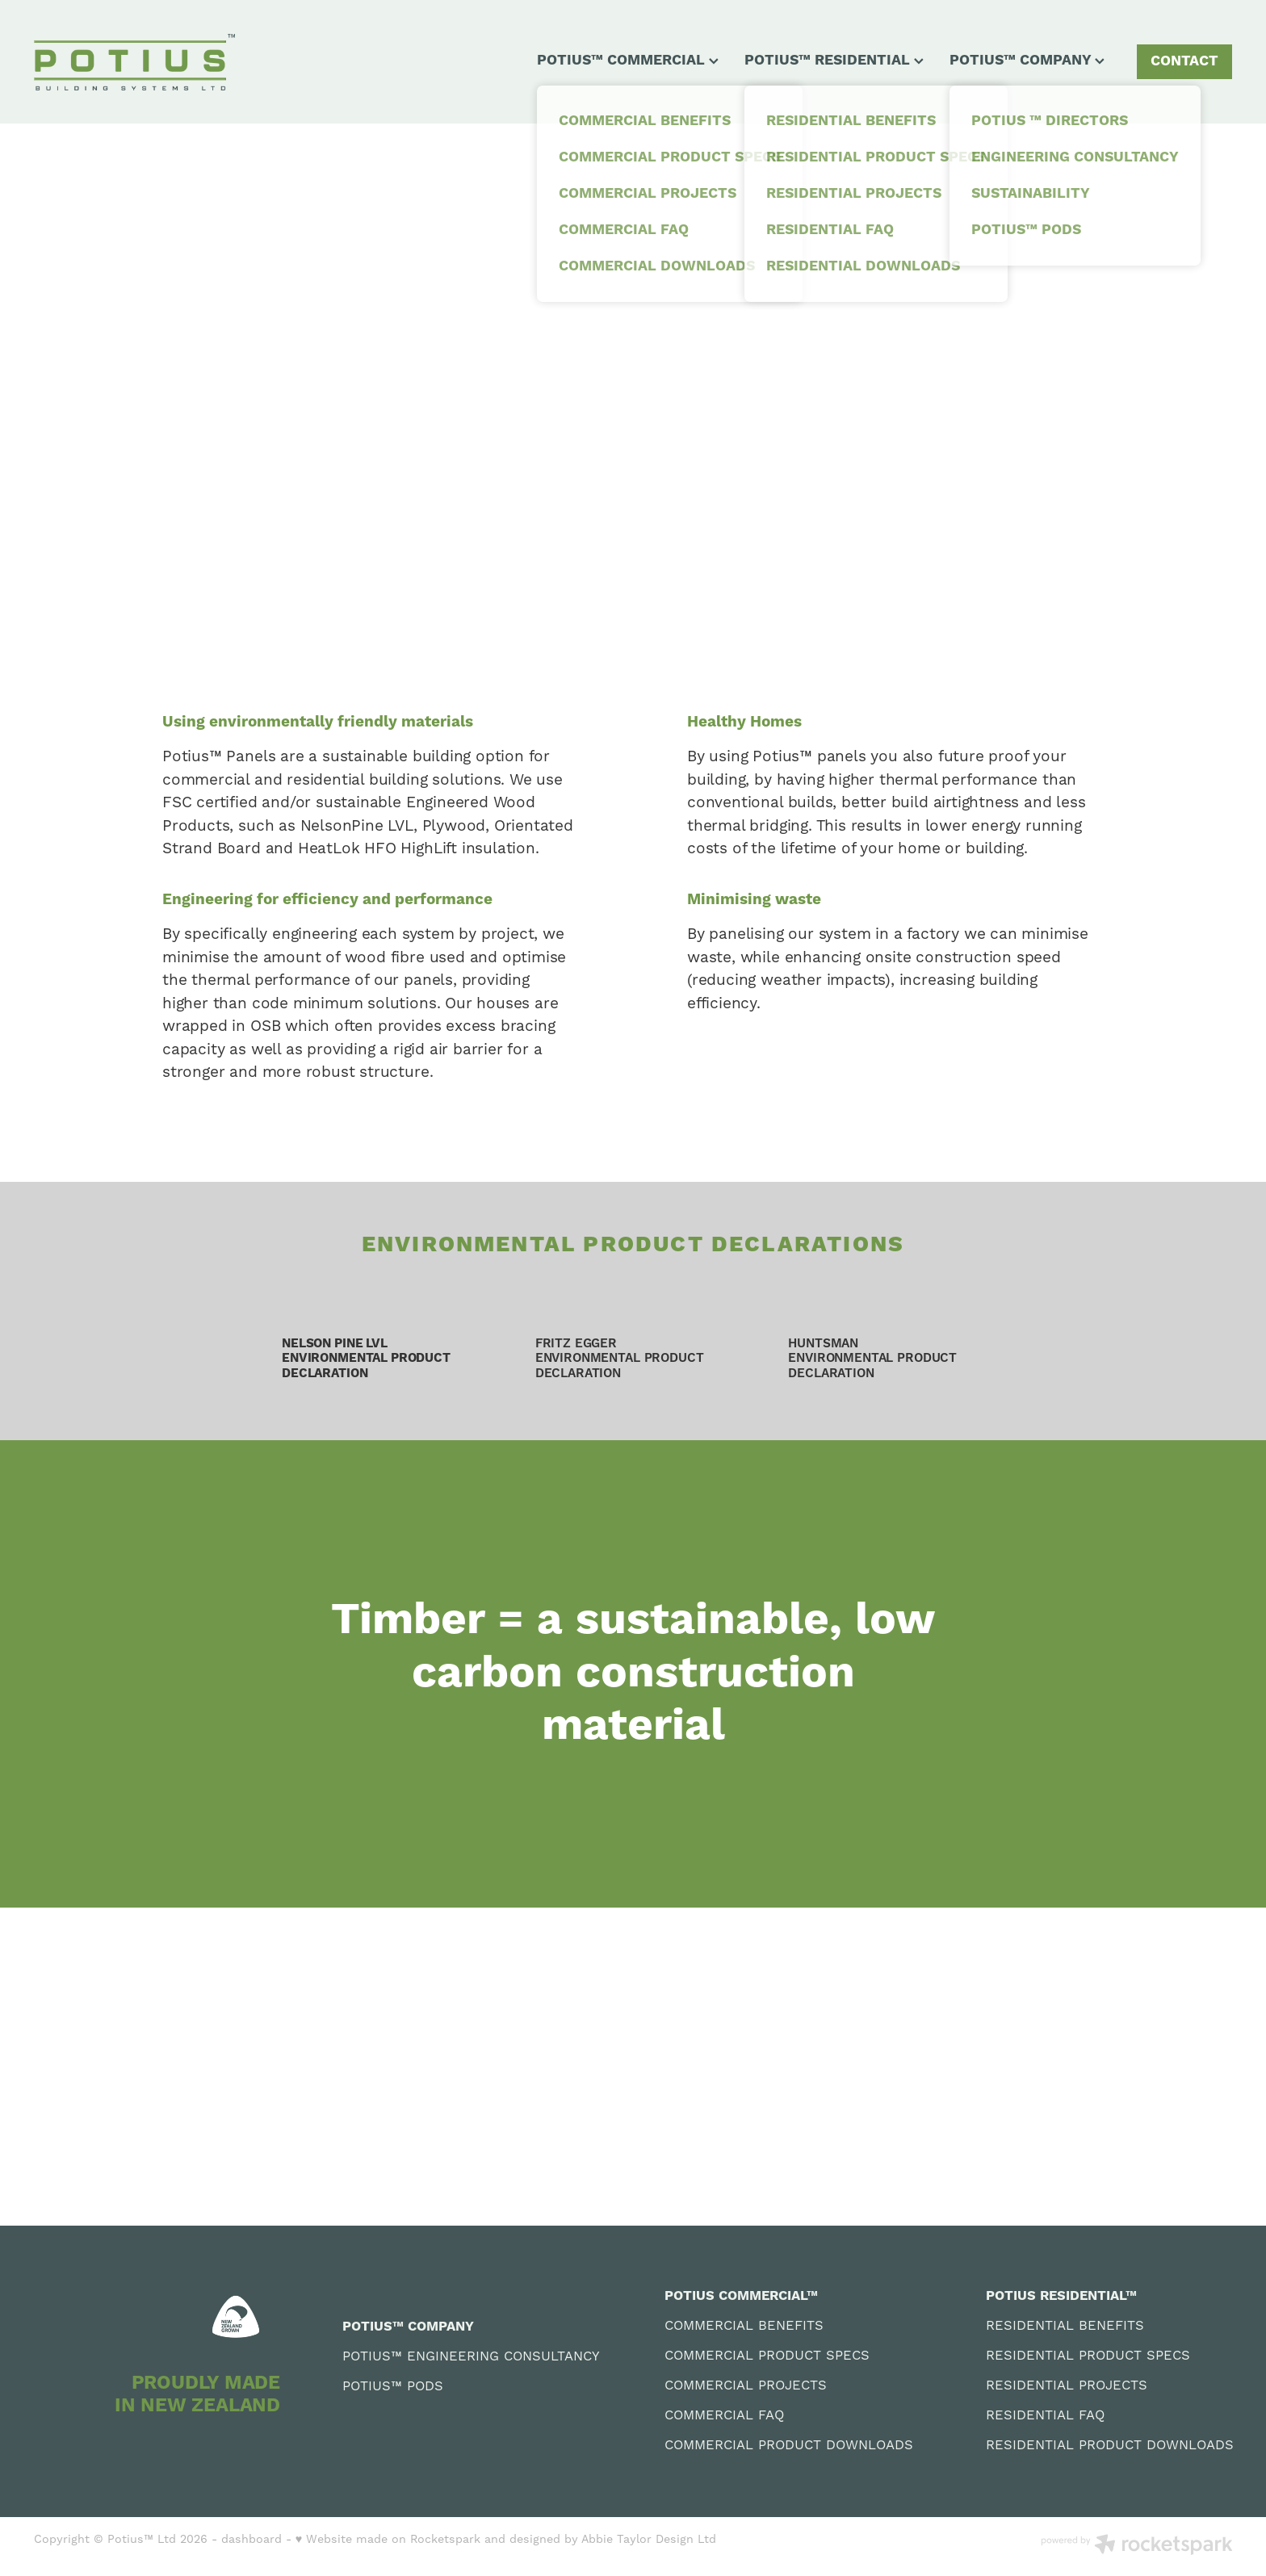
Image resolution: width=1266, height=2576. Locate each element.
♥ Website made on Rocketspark (388, 2539)
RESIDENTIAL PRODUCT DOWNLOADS (1110, 2445)
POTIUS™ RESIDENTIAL (834, 60)
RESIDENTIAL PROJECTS (1066, 2385)
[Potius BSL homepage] (154, 62)
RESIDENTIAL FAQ (1045, 2415)
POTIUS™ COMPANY (1027, 60)
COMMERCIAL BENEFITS (744, 2326)
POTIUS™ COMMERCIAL (628, 60)
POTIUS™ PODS (392, 2386)
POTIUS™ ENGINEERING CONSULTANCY (471, 2356)
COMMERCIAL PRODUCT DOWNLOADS (788, 2445)
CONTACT (1184, 61)
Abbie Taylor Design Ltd (648, 2539)
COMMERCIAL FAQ (724, 2415)
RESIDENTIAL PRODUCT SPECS (1088, 2356)
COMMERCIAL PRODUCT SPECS (767, 2356)
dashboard (251, 2539)
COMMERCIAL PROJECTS (745, 2385)
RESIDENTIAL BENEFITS (1065, 2326)
